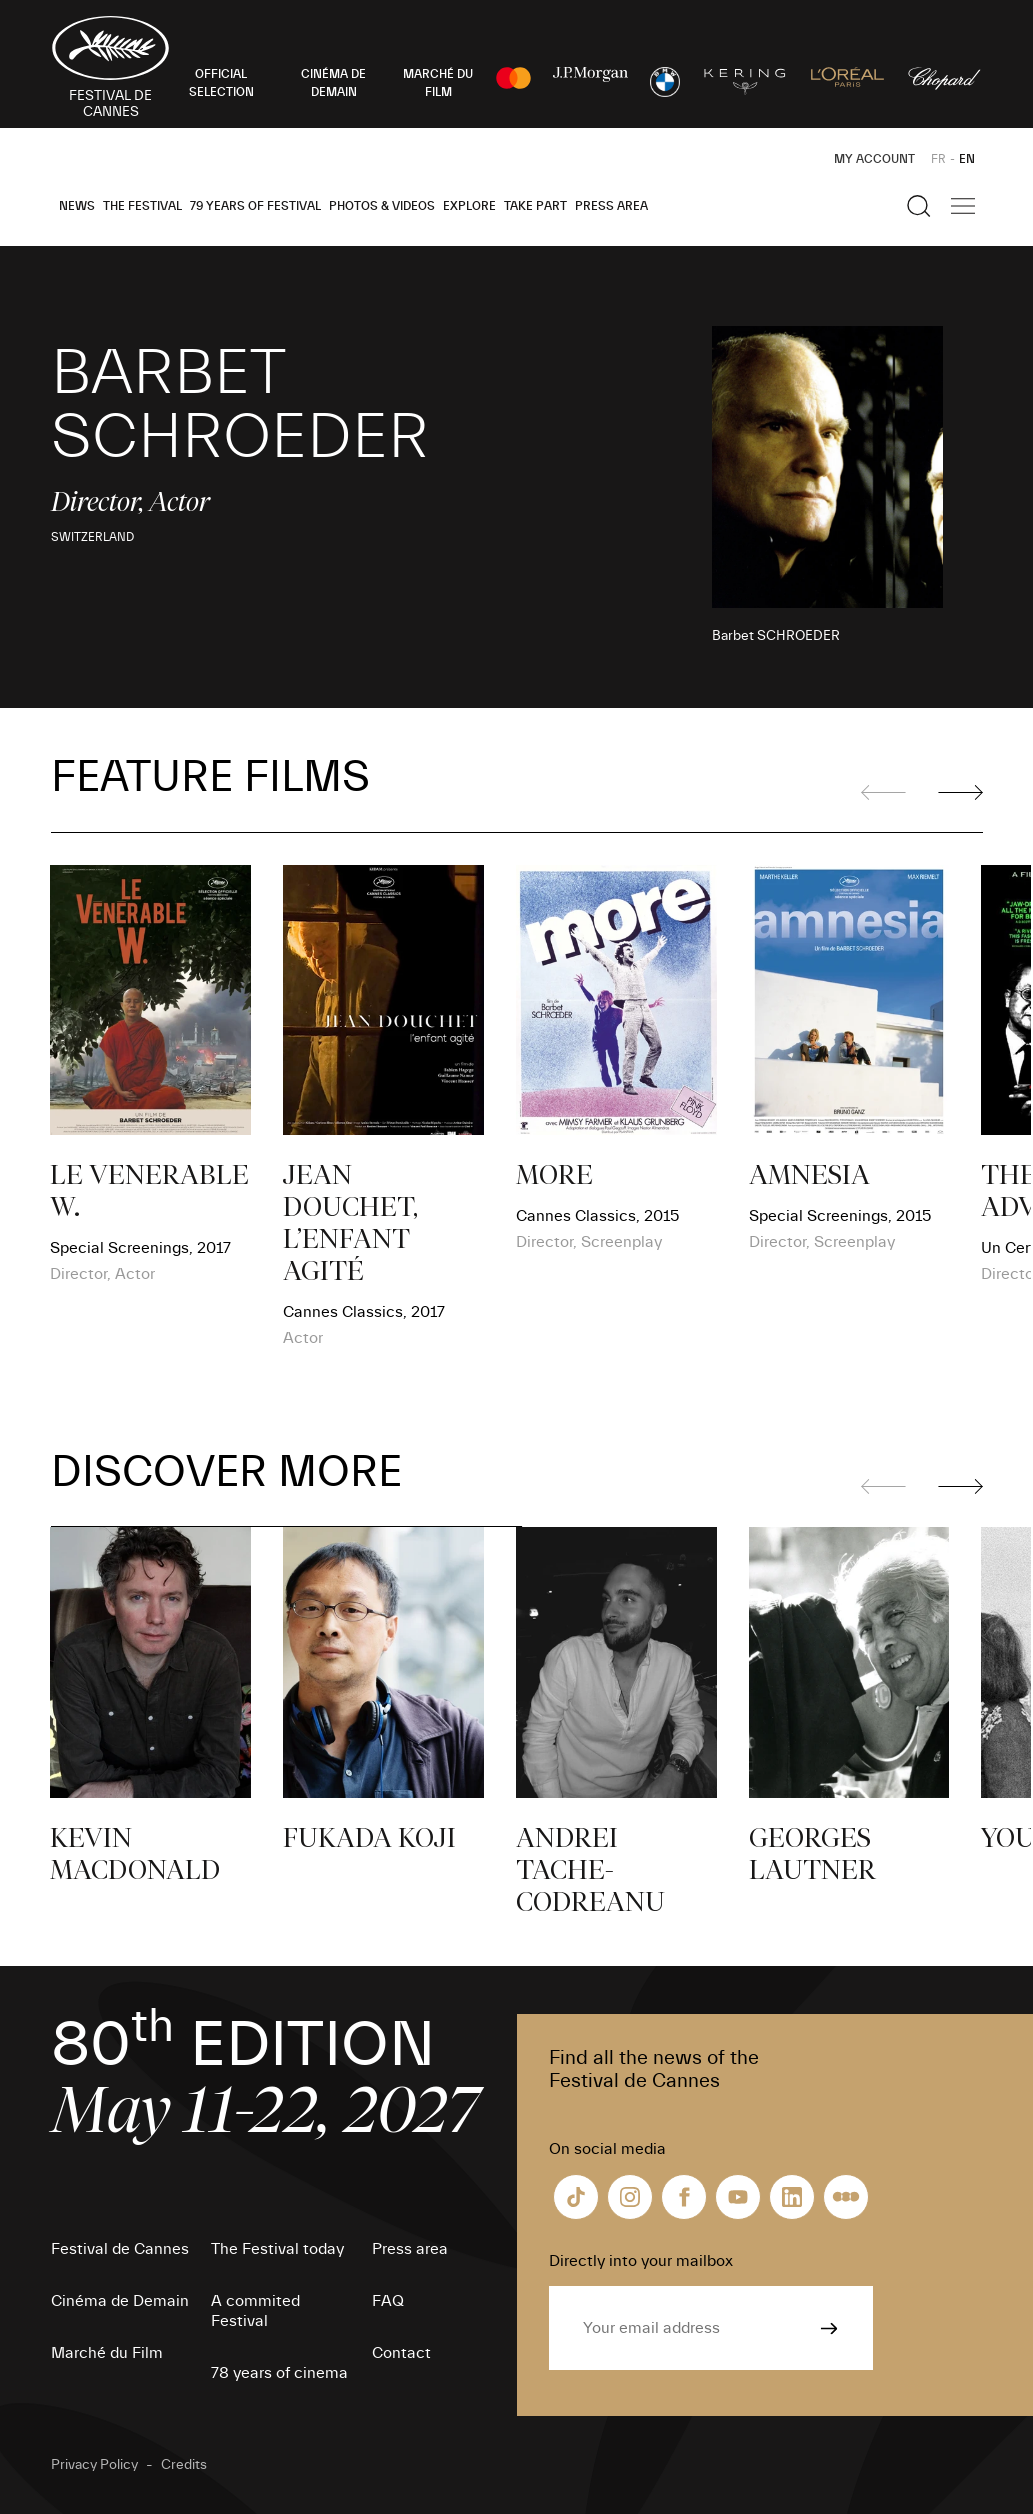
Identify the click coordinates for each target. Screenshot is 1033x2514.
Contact (401, 2353)
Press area (611, 206)
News (77, 206)
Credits (184, 2465)
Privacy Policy (94, 2465)
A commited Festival (255, 2311)
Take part (535, 206)
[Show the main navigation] (963, 206)
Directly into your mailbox (641, 2261)
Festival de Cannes (120, 2249)
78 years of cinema (279, 2373)
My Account (874, 159)
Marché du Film (107, 2353)
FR (938, 159)
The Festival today (277, 2249)
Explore (469, 206)
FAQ (388, 2301)
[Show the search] (919, 206)
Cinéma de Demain (120, 2301)
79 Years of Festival (255, 206)
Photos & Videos (382, 206)
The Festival (142, 206)
